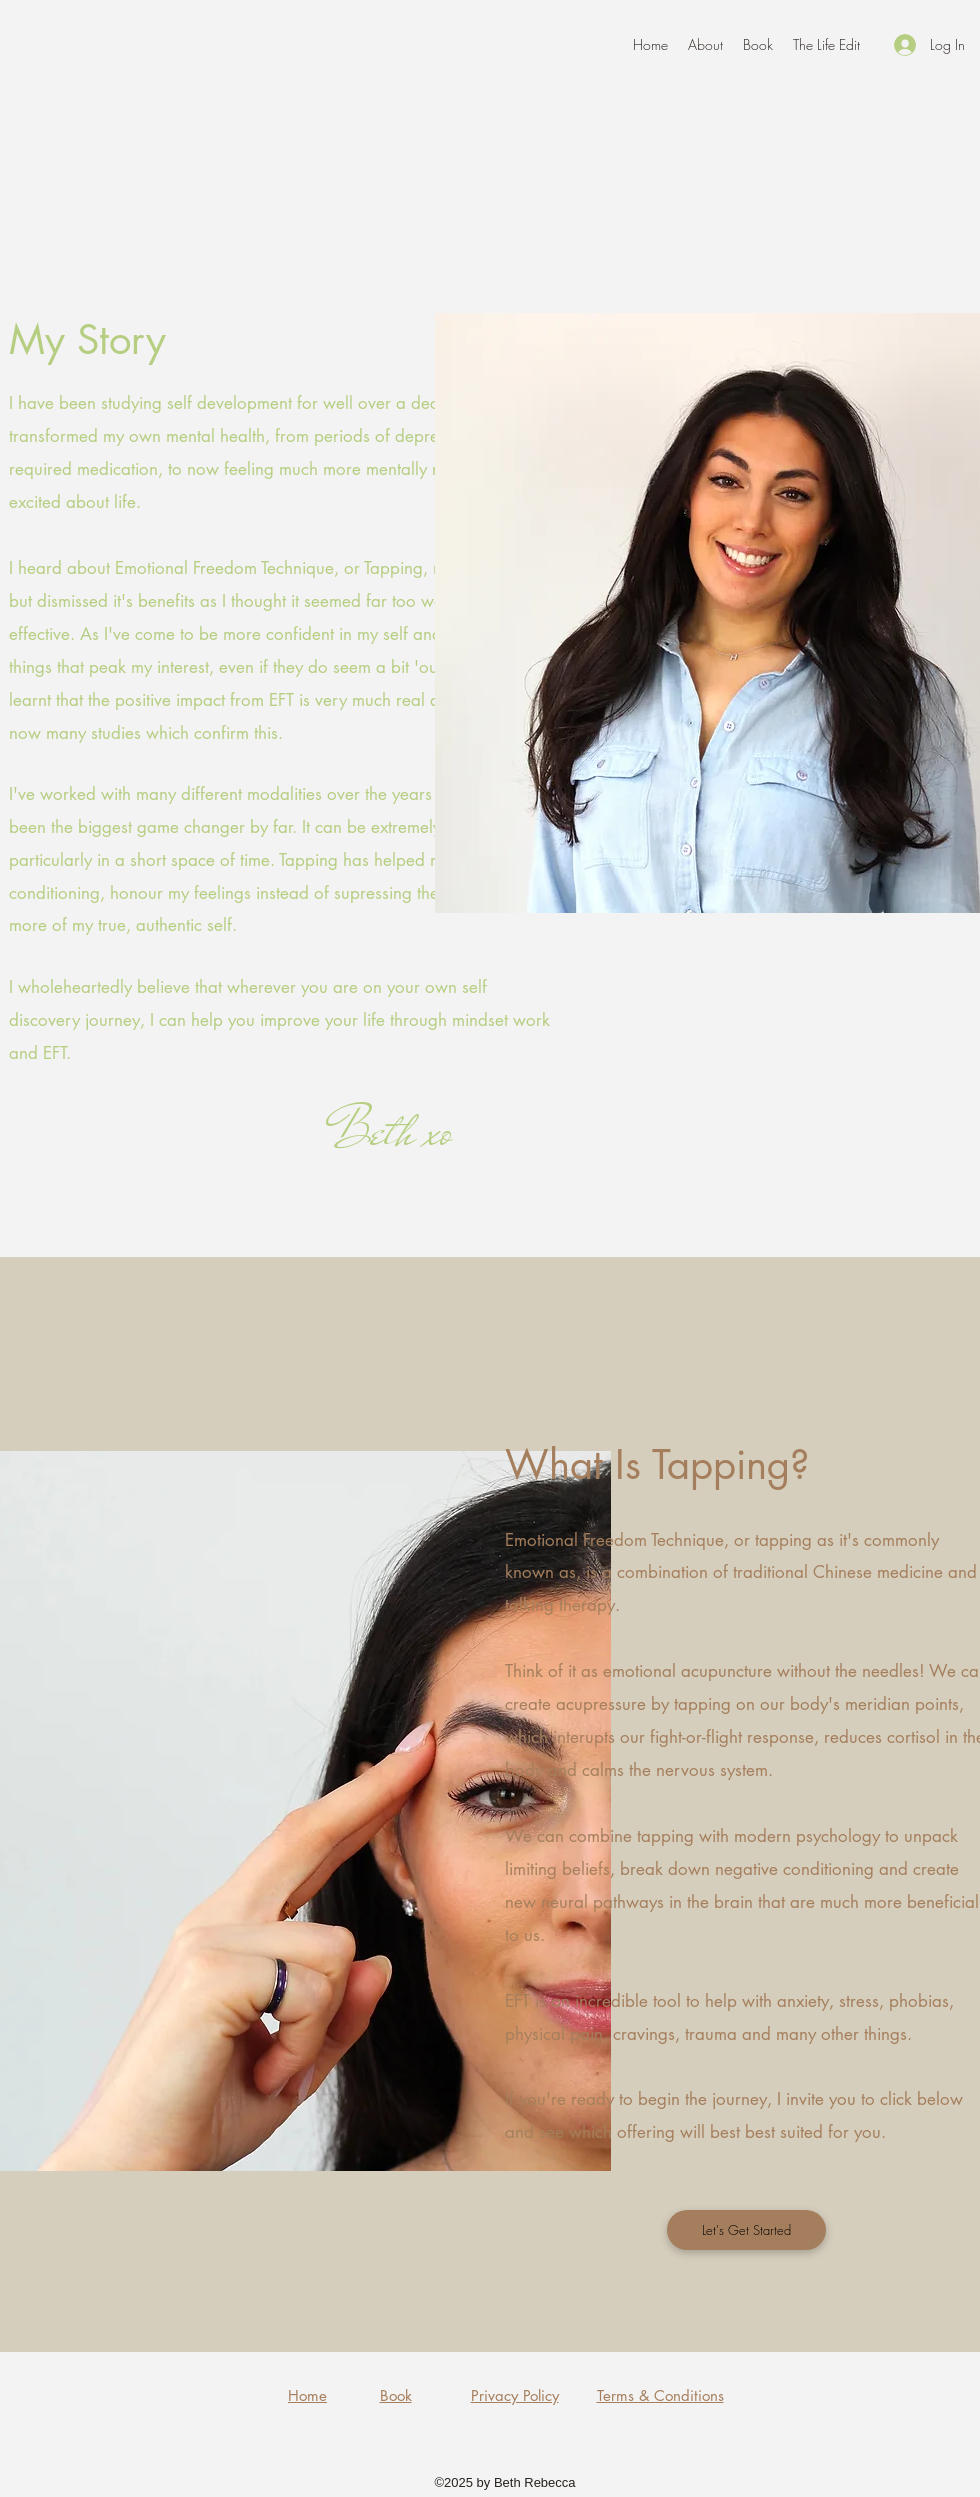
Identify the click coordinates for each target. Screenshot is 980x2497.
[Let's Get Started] (746, 2230)
